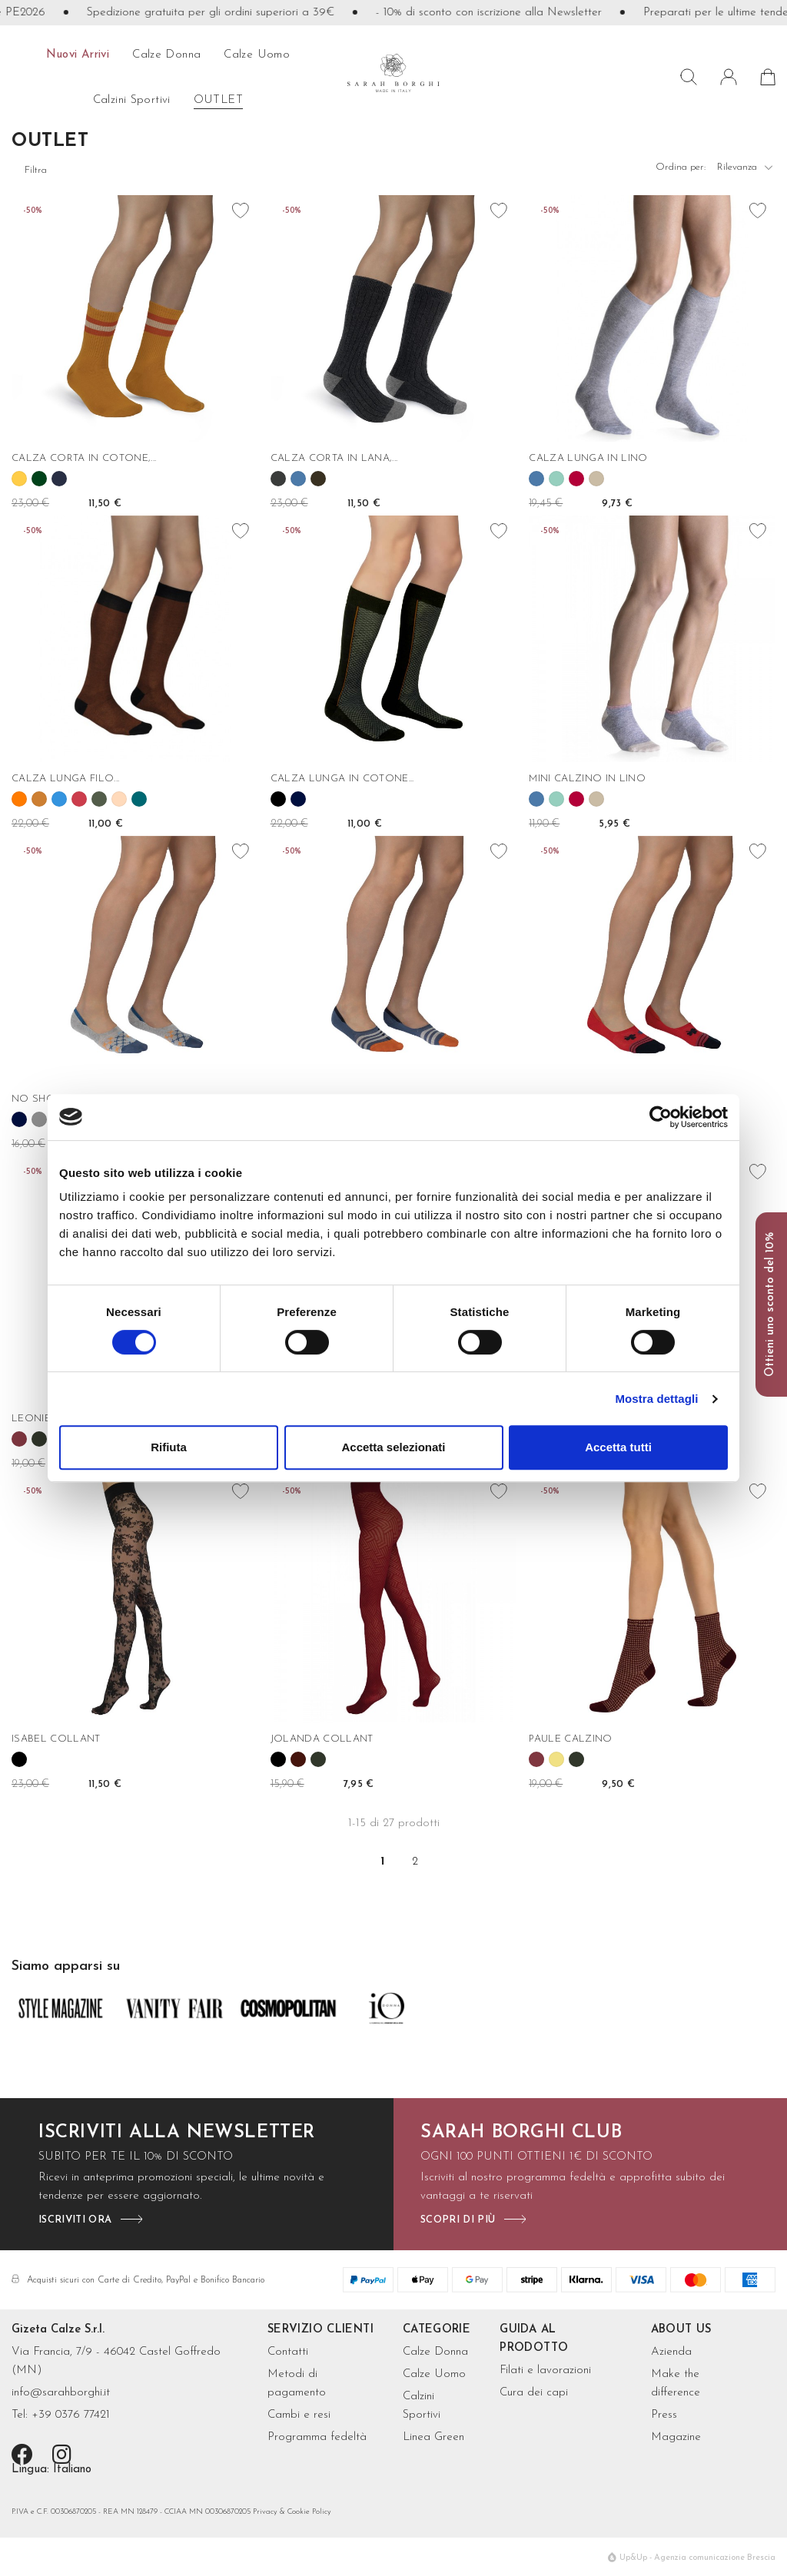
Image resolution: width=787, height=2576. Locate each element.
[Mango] (19, 478)
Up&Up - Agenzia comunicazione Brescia (697, 2558)
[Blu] (298, 799)
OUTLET (218, 100)
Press (664, 2415)
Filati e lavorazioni (545, 2370)
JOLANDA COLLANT (322, 1739)
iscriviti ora (74, 2220)
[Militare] (99, 799)
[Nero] (278, 799)
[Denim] (298, 478)
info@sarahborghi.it (61, 2393)
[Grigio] (39, 1119)
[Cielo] (59, 799)
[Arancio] (19, 799)
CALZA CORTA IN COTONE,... (84, 458)
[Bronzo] (39, 799)
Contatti (287, 2352)
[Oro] (556, 1759)
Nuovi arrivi (78, 55)
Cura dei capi (534, 2393)
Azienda (671, 2352)
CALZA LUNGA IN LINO (588, 458)
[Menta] (556, 478)
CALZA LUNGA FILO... (65, 779)
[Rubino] (576, 478)
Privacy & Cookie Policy (292, 2512)
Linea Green (433, 2437)
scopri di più (457, 2220)
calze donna (166, 55)
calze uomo (257, 55)
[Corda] (596, 478)
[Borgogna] (19, 1439)
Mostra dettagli (656, 1398)
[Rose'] (119, 799)
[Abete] (39, 478)
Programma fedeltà (317, 2437)
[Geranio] (79, 799)
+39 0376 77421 (71, 2415)
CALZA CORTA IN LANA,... (334, 458)
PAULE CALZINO (570, 1739)
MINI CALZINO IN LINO (587, 779)
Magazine (676, 2437)
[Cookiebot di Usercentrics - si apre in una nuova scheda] (660, 1117)
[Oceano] (139, 799)
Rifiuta (169, 1447)
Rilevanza (746, 170)
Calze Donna (435, 2352)
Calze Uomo (434, 2374)
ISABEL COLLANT (56, 1739)
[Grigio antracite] (278, 478)
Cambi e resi (298, 2415)
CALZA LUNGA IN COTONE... (342, 779)
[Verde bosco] (39, 1439)
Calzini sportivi (132, 100)
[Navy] (59, 478)
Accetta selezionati (393, 1447)
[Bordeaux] (298, 1759)
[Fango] (318, 478)
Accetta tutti (618, 1447)
